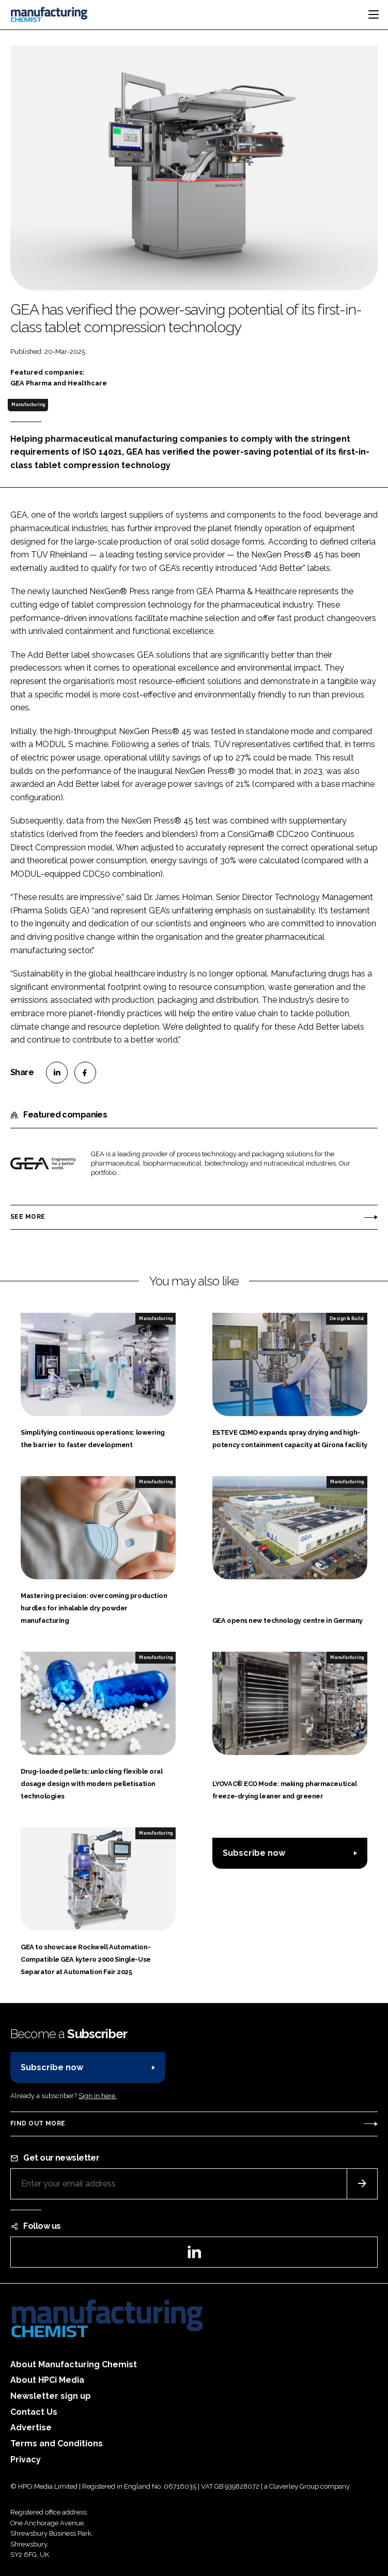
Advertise (31, 2427)
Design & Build (347, 1318)
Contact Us (33, 2412)
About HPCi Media (47, 2380)
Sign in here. (98, 2096)
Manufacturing (28, 404)
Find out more (37, 2123)
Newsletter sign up (50, 2396)
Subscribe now (254, 1853)
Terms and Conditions (56, 2443)
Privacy (25, 2459)
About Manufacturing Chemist (73, 2364)
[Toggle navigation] (373, 14)
